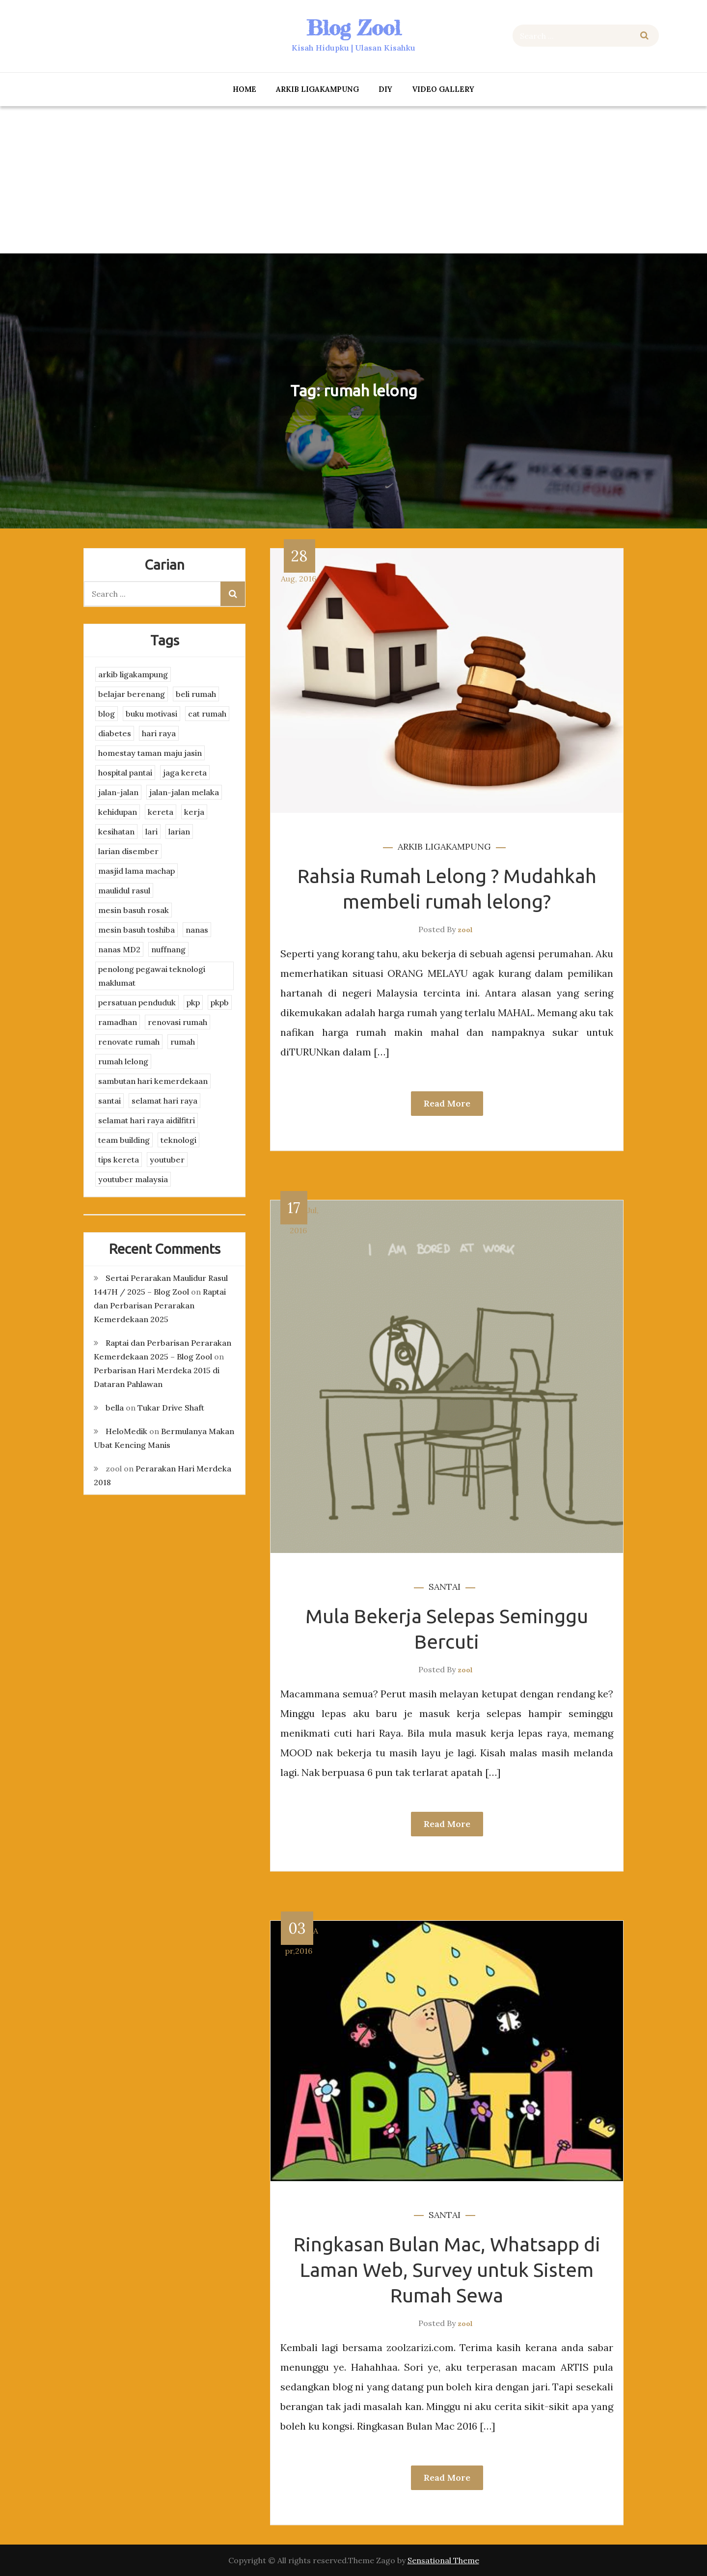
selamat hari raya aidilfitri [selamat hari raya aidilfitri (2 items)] (146, 1120)
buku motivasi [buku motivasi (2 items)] (151, 714)
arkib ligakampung (317, 89)
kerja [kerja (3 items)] (194, 812)
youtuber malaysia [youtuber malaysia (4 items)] (133, 1179)
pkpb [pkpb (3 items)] (220, 1002)
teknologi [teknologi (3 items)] (178, 1140)
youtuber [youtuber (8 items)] (167, 1159)
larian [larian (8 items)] (179, 831)
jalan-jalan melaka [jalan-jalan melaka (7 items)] (184, 792)
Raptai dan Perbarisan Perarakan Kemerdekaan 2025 (160, 1305)
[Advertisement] (353, 180)
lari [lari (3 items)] (151, 831)
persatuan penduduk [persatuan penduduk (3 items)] (137, 1002)
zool (465, 929)
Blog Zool (353, 27)
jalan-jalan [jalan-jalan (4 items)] (118, 792)
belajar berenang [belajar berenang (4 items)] (131, 694)
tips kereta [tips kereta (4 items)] (118, 1159)
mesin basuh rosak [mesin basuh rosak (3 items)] (133, 910)
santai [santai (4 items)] (109, 1101)
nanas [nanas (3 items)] (197, 930)
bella (115, 1408)
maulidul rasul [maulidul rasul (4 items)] (124, 890)
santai (445, 1586)
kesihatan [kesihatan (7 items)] (116, 831)
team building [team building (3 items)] (124, 1140)
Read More (447, 1103)
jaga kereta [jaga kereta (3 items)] (185, 772)
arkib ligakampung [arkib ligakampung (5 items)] (133, 674)
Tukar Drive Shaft (170, 1408)
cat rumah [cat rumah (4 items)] (207, 714)
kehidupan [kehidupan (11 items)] (117, 812)
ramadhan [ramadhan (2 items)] (117, 1022)
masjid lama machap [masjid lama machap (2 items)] (136, 871)
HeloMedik (126, 1431)
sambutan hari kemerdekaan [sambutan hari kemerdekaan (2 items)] (153, 1081)
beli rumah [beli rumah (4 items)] (196, 694)
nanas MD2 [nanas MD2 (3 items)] (119, 949)
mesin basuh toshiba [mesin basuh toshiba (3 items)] (136, 930)
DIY (385, 89)
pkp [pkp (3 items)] (193, 1002)
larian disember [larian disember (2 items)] (128, 851)
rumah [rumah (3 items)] (182, 1042)
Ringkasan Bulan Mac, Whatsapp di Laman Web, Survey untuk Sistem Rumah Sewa (447, 2269)
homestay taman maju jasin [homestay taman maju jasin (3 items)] (150, 753)
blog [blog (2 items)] (106, 714)
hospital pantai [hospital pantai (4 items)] (125, 772)
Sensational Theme (443, 2560)
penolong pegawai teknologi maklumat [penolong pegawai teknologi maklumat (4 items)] (151, 976)
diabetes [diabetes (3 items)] (114, 733)
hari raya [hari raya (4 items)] (159, 733)
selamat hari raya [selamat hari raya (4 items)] (164, 1101)
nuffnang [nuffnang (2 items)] (168, 949)
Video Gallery (443, 89)
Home (244, 89)
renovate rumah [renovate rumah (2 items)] (129, 1042)
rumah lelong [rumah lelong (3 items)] (123, 1061)
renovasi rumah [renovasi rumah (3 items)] (177, 1022)
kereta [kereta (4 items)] (160, 812)
